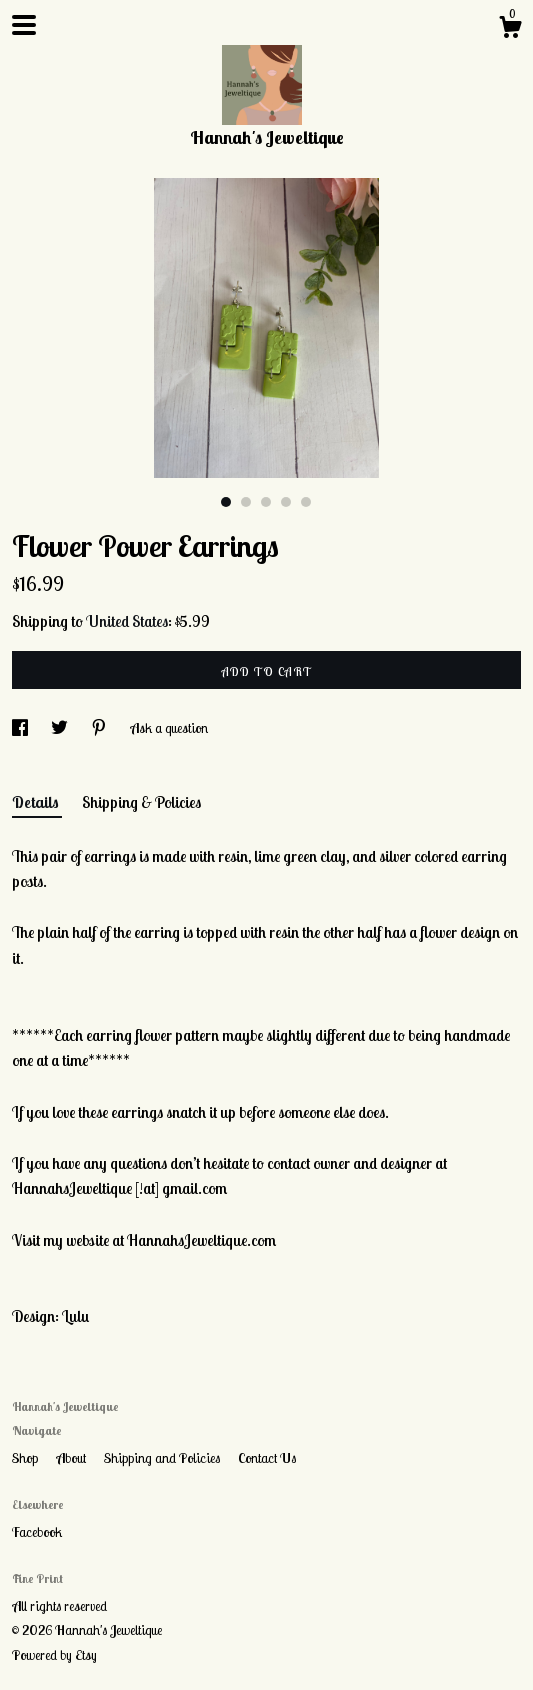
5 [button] (306, 502)
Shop (26, 1458)
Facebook (37, 1532)
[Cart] (510, 30)
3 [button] (266, 502)
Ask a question (169, 728)
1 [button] (226, 502)
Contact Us (267, 1458)
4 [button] (286, 502)
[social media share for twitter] (61, 728)
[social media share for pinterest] (100, 728)
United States (127, 621)
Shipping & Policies (141, 802)
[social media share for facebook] (21, 728)
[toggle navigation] (24, 25)
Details (37, 802)
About (72, 1458)
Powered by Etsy (54, 1655)
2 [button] (246, 502)
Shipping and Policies (163, 1458)
